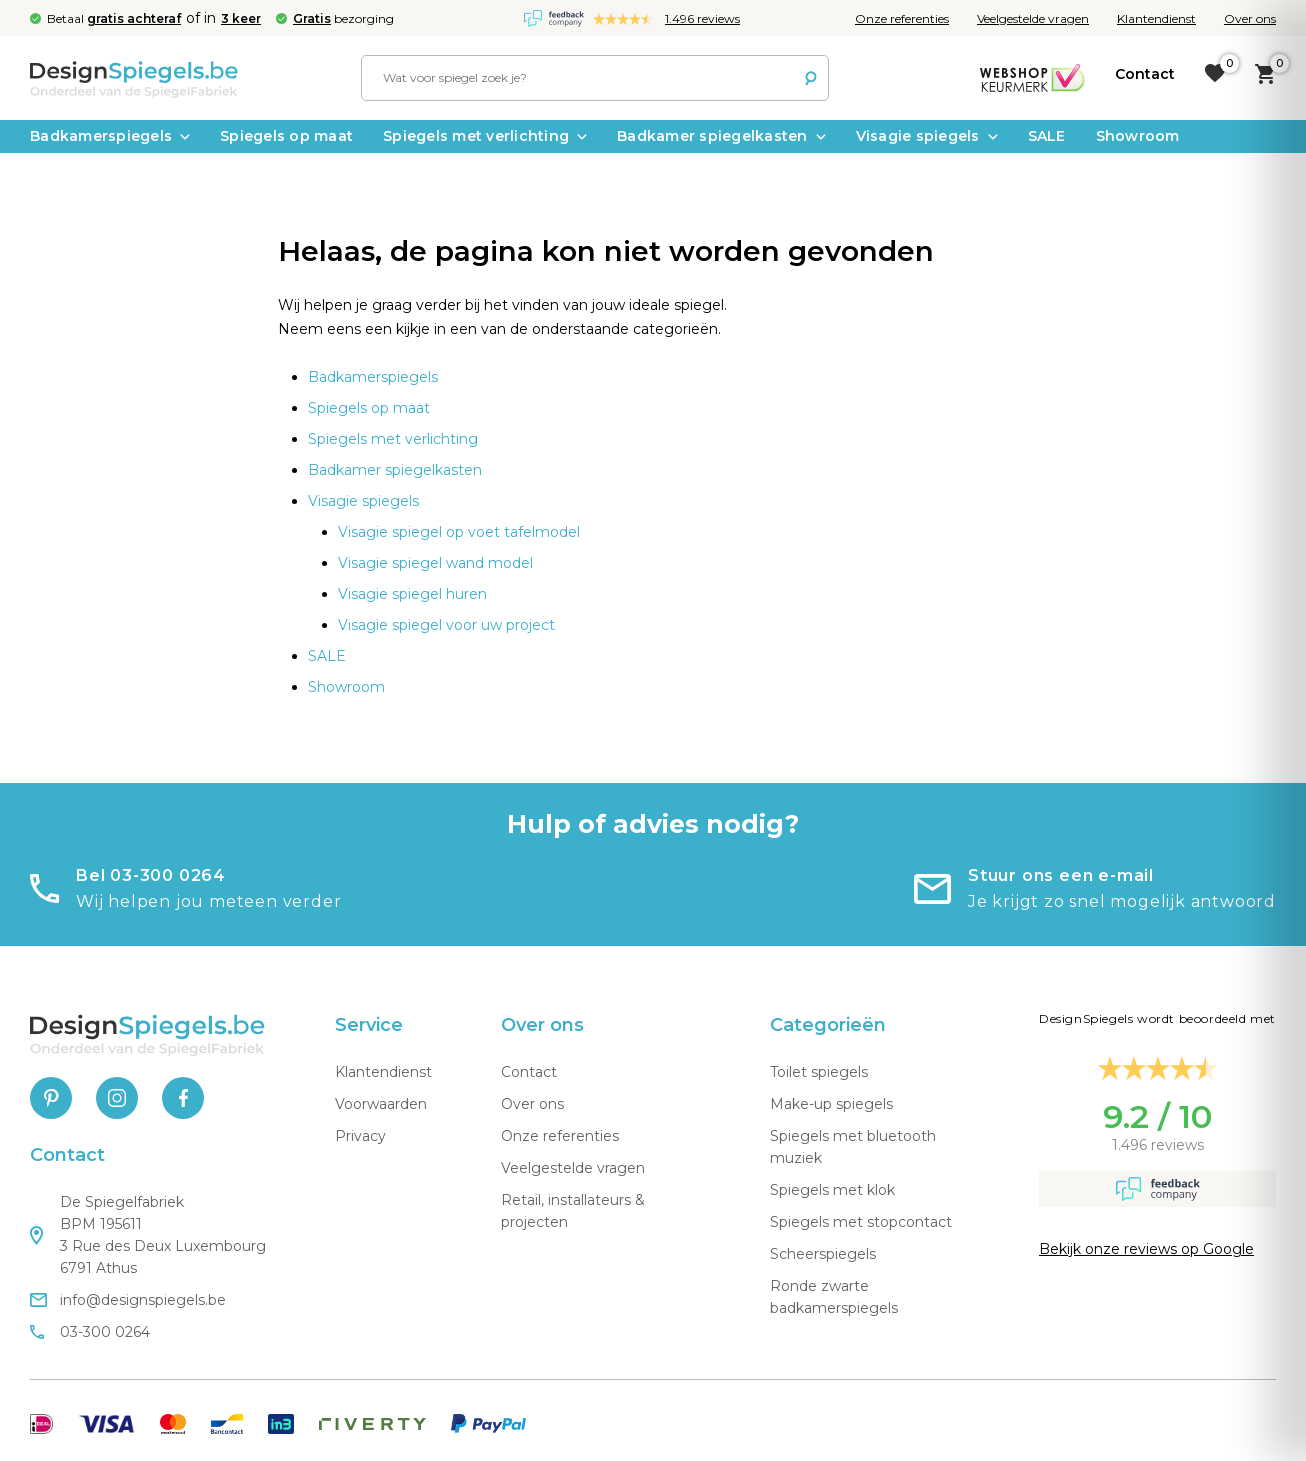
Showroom (1138, 136)
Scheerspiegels (823, 1254)
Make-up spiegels (831, 1104)
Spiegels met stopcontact (861, 1222)
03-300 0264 (90, 1332)
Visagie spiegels (927, 136)
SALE (1047, 136)
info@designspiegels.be (128, 1300)
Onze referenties (902, 18)
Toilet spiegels (819, 1072)
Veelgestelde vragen (1033, 18)
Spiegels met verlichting (485, 136)
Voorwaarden (381, 1104)
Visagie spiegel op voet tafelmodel (459, 532)
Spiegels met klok (832, 1190)
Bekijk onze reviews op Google (1146, 1249)
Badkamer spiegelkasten (721, 136)
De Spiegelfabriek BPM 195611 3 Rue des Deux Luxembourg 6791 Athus (148, 1235)
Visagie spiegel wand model (435, 563)
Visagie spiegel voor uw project (446, 625)
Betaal (114, 18)
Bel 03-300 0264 (151, 875)
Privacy (360, 1136)
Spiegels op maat (286, 136)
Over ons (1250, 18)
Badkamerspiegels (110, 136)
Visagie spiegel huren (412, 594)
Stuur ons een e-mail (1061, 875)
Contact (529, 1072)
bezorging (343, 18)
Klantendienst (1156, 18)
